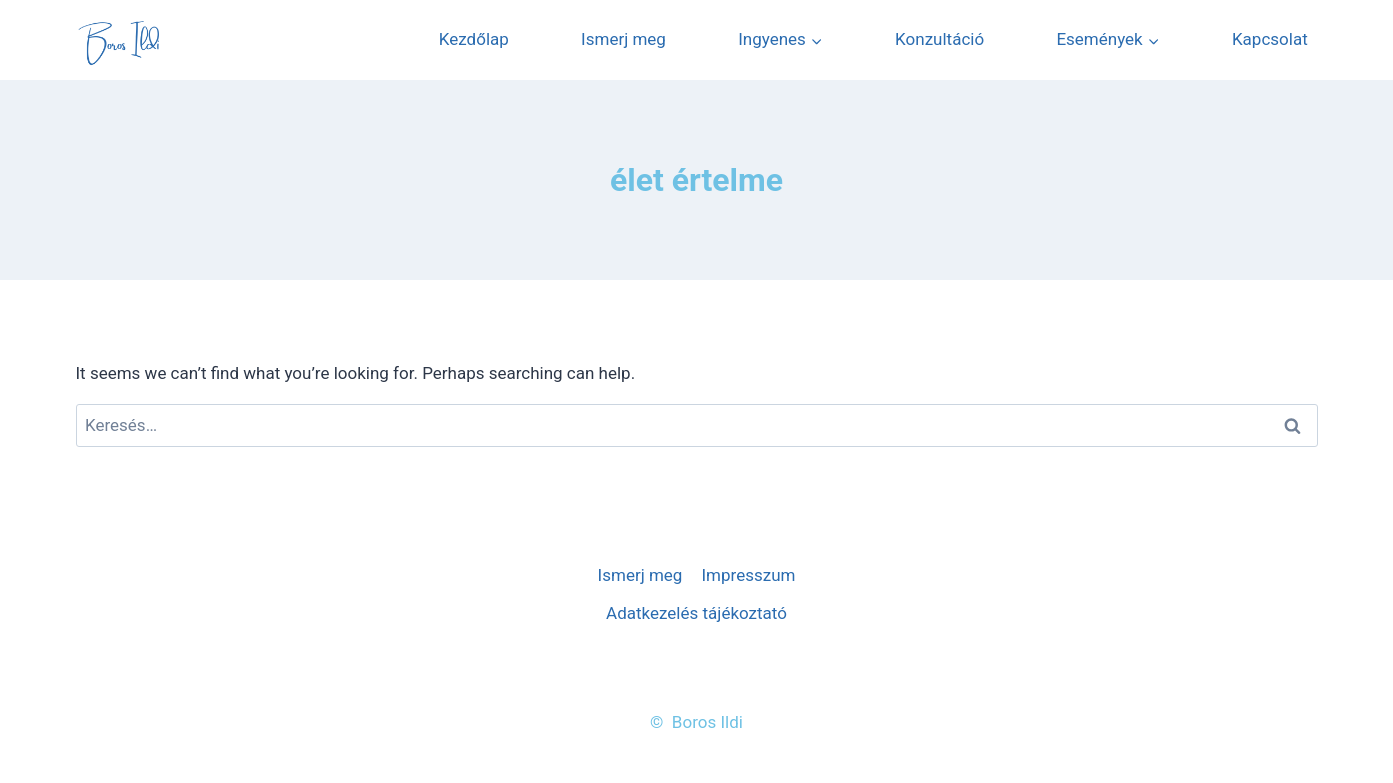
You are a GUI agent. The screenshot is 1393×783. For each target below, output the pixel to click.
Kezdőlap (474, 39)
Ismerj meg (623, 39)
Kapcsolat (1270, 39)
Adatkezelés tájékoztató (696, 613)
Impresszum (748, 575)
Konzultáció (939, 39)
